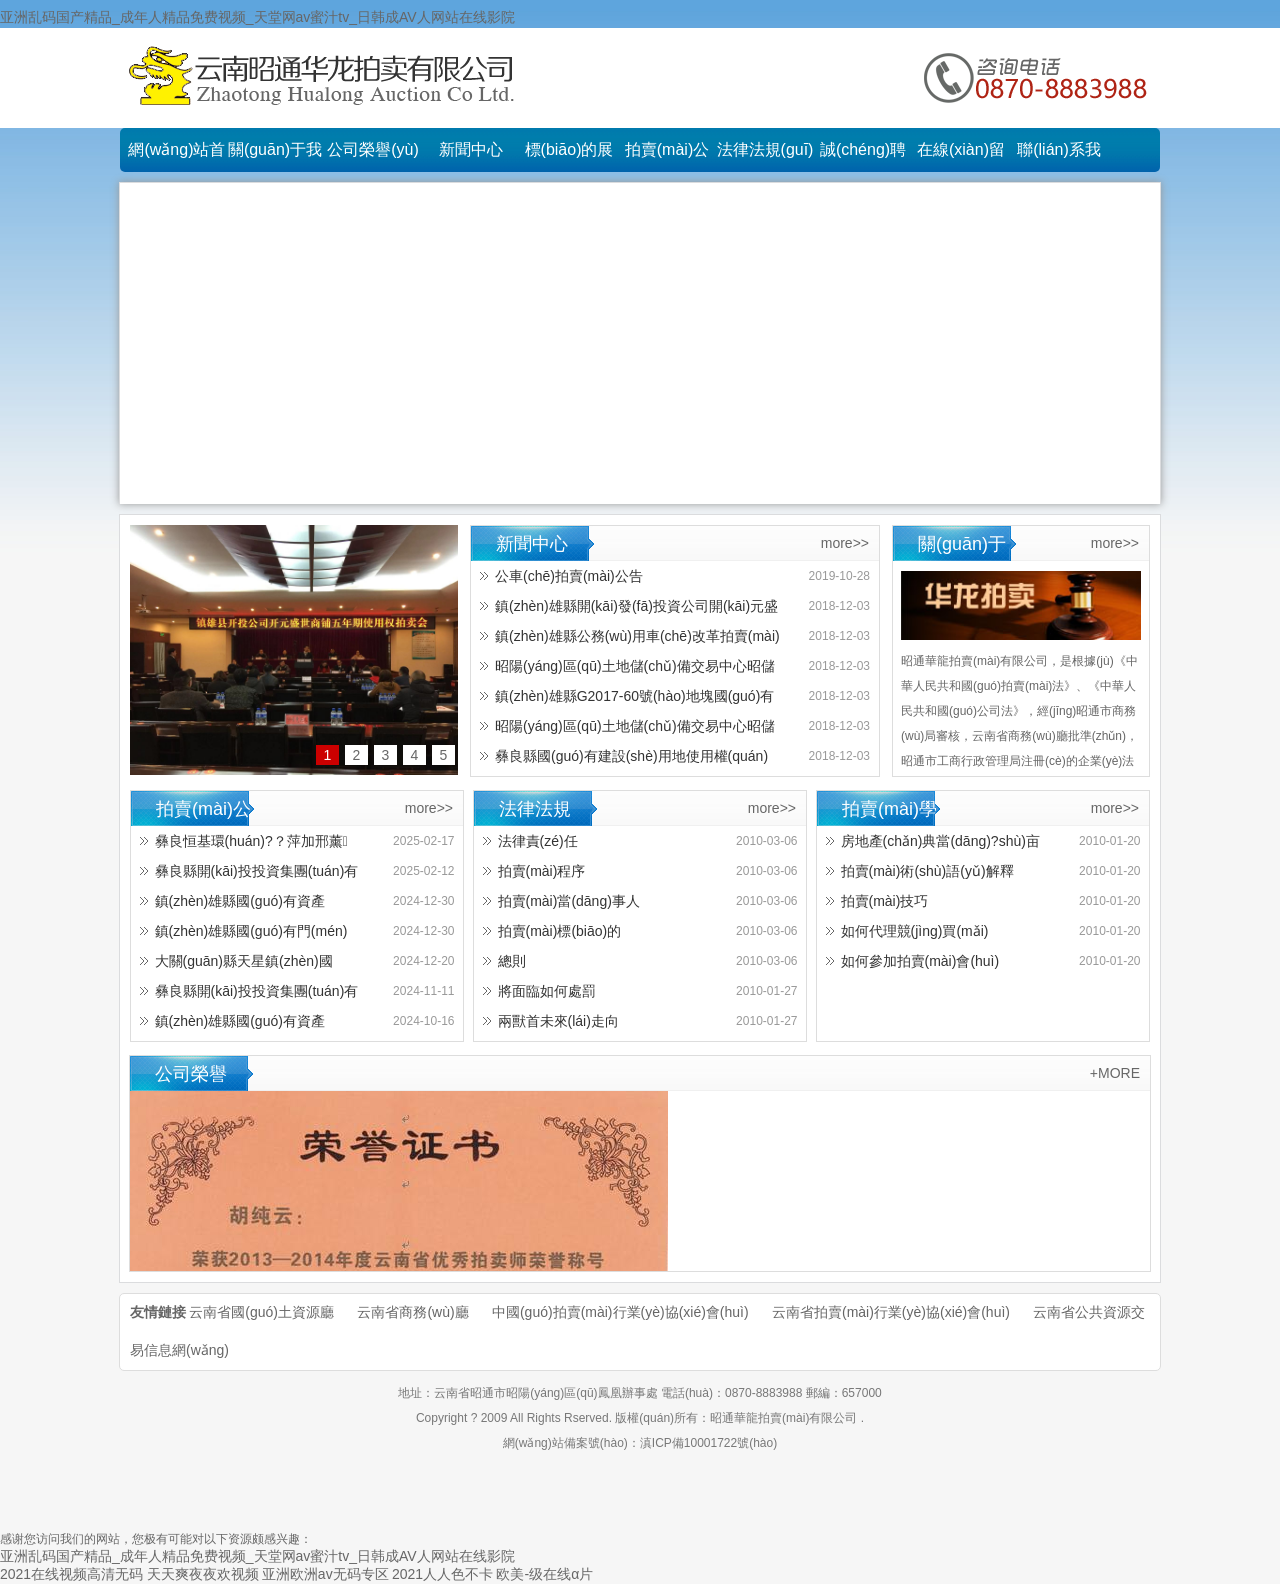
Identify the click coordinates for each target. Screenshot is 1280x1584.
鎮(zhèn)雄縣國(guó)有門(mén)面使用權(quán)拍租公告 (244, 934)
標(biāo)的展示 (569, 156)
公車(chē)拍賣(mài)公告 (569, 576)
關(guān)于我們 (275, 156)
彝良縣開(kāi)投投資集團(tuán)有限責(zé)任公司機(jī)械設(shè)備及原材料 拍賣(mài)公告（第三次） (249, 874)
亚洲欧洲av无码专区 (325, 1574)
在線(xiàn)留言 (961, 156)
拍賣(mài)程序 (542, 871)
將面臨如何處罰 (547, 991)
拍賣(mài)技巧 (885, 901)
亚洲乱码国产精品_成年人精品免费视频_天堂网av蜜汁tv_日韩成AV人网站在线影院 (257, 17)
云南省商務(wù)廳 (412, 1312)
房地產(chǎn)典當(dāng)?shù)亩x (933, 844)
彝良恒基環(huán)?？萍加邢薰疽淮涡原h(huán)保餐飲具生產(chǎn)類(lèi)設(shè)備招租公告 (244, 844)
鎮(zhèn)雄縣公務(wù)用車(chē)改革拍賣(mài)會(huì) (630, 639)
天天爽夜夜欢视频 (203, 1574)
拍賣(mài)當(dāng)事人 (569, 901)
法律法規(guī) (765, 149)
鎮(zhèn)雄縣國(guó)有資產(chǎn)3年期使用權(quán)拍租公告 (247, 904)
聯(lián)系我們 (1059, 156)
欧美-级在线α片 (544, 1574)
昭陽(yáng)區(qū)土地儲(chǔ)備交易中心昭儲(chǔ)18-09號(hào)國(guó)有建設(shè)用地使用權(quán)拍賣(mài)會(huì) (627, 729)
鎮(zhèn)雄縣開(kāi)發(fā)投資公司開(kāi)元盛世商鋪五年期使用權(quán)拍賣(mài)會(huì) (629, 609)
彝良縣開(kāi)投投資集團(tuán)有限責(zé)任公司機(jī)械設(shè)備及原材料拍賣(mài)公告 (249, 994)
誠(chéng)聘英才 (863, 156)
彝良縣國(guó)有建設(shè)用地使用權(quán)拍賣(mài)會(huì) (624, 759)
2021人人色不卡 (442, 1574)
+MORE (1115, 1073)
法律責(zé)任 (538, 841)
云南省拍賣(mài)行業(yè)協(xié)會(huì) (891, 1312)
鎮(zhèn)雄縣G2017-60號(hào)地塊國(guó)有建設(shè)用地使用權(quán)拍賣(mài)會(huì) (627, 699)
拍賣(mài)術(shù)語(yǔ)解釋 (927, 871)
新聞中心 (471, 149)
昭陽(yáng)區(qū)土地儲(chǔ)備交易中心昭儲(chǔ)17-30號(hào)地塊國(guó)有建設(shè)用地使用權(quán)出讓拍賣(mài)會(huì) (627, 669)
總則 (512, 961)
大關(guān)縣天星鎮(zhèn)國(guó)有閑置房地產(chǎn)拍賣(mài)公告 (248, 964)
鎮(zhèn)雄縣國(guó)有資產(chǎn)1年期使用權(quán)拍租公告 (247, 1024)
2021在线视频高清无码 (71, 1574)
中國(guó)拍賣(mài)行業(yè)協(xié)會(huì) (620, 1312)
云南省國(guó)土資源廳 (261, 1312)
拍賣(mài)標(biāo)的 (560, 931)
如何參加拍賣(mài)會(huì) (920, 961)
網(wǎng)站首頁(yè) (176, 156)
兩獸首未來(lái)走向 (558, 1021)
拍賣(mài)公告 (667, 156)
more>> (845, 543)
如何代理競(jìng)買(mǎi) (915, 931)
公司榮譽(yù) (373, 149)
